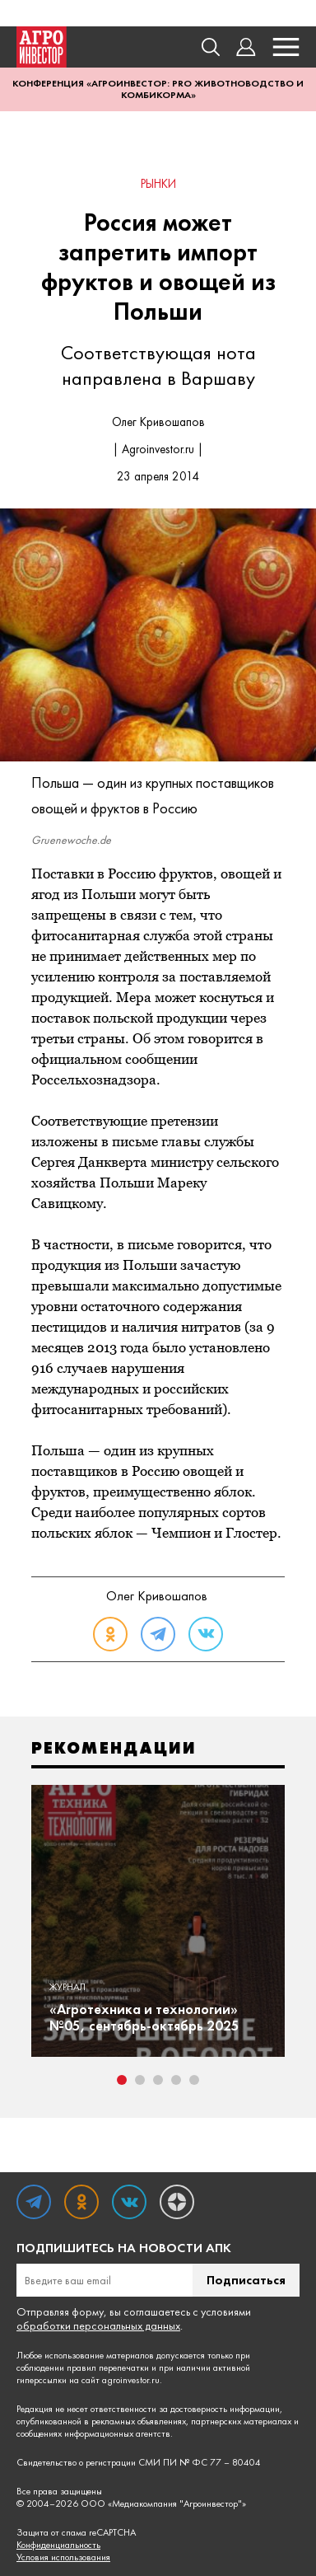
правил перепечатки (108, 2367)
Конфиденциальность (58, 2545)
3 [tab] (158, 2080)
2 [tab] (140, 2080)
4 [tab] (176, 2080)
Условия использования (63, 2557)
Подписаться (246, 2279)
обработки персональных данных (98, 2325)
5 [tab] (194, 2080)
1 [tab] (122, 2080)
